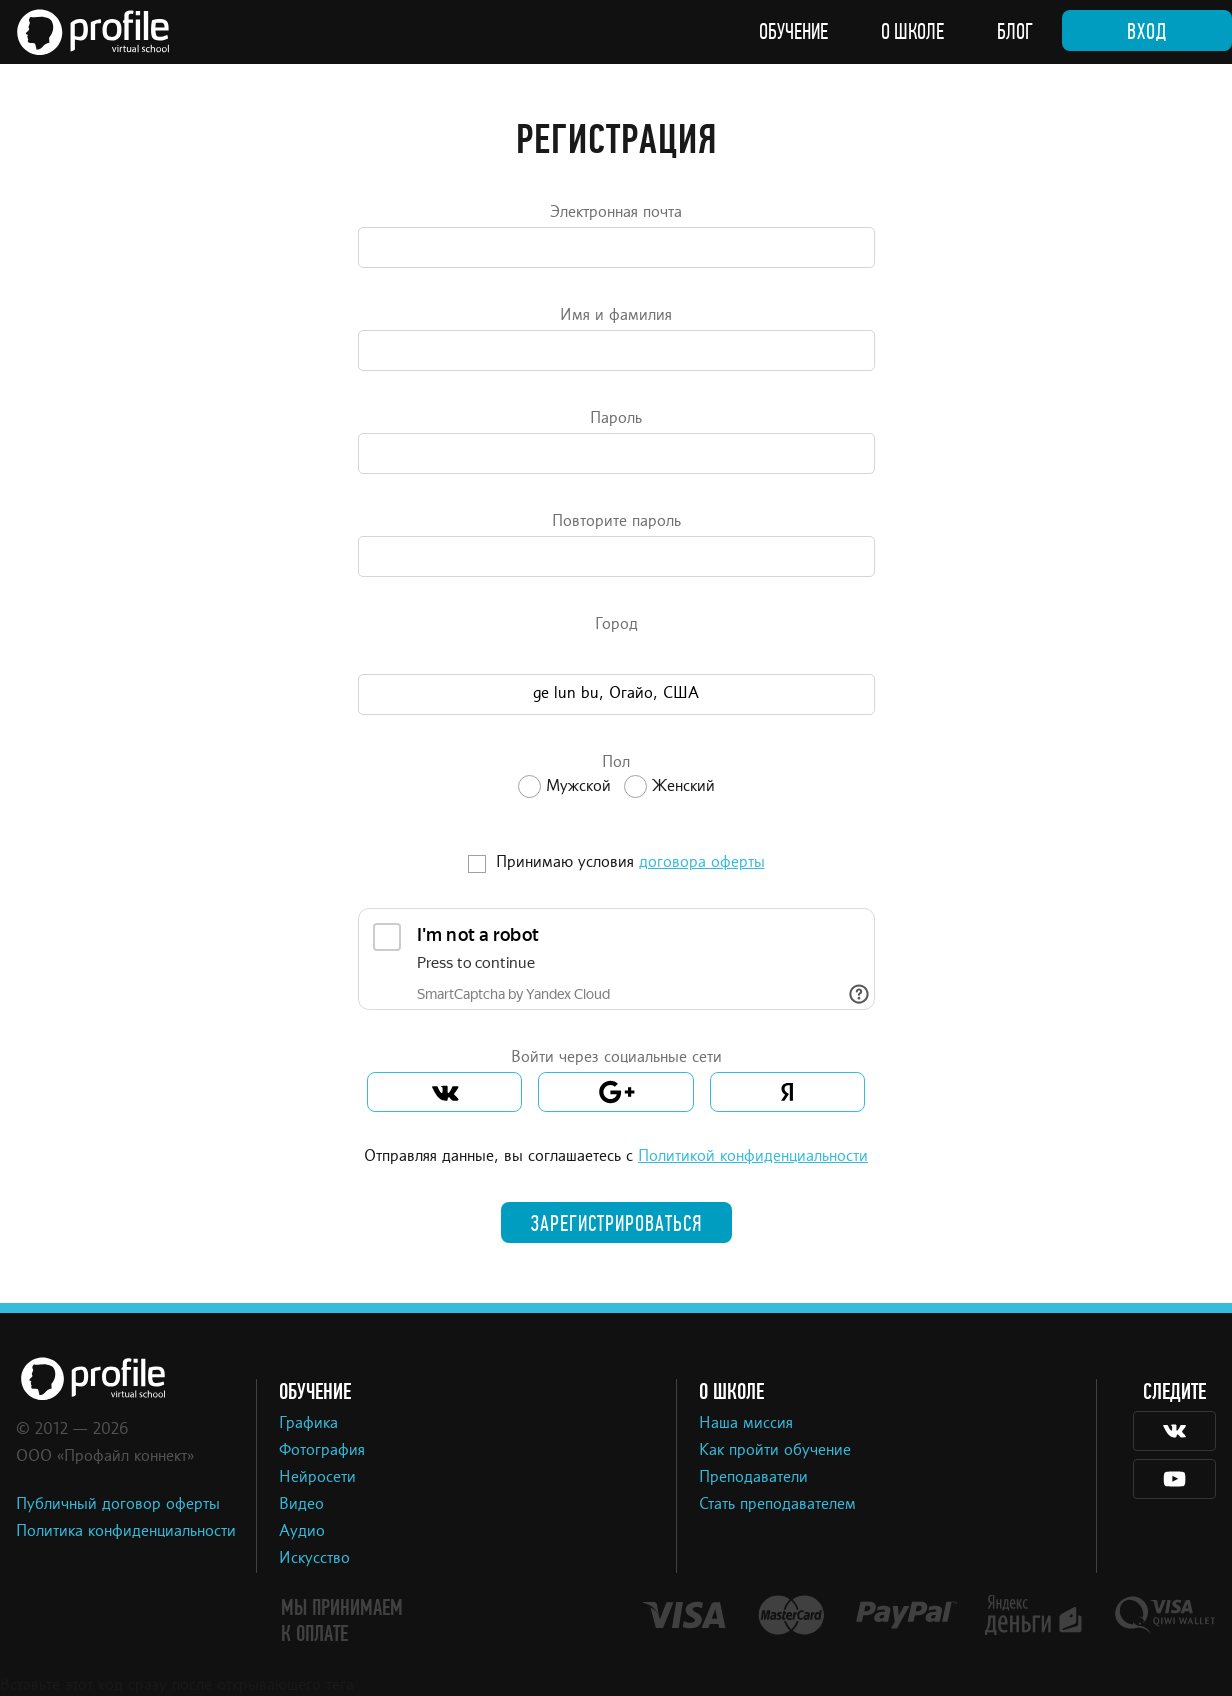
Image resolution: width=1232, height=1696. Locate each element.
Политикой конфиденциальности (753, 1157)
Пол (616, 763)
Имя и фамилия (616, 316)
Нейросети (317, 1478)
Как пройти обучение (775, 1451)
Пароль (616, 419)
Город (616, 625)
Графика (308, 1424)
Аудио (302, 1532)
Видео (301, 1505)
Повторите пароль (616, 522)
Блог (1015, 32)
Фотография (322, 1451)
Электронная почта (616, 213)
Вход (1147, 32)
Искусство (314, 1559)
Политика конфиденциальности (126, 1532)
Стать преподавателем (777, 1505)
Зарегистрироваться (616, 1224)
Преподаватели (753, 1478)
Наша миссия (746, 1424)
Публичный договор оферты (118, 1505)
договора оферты (702, 863)
